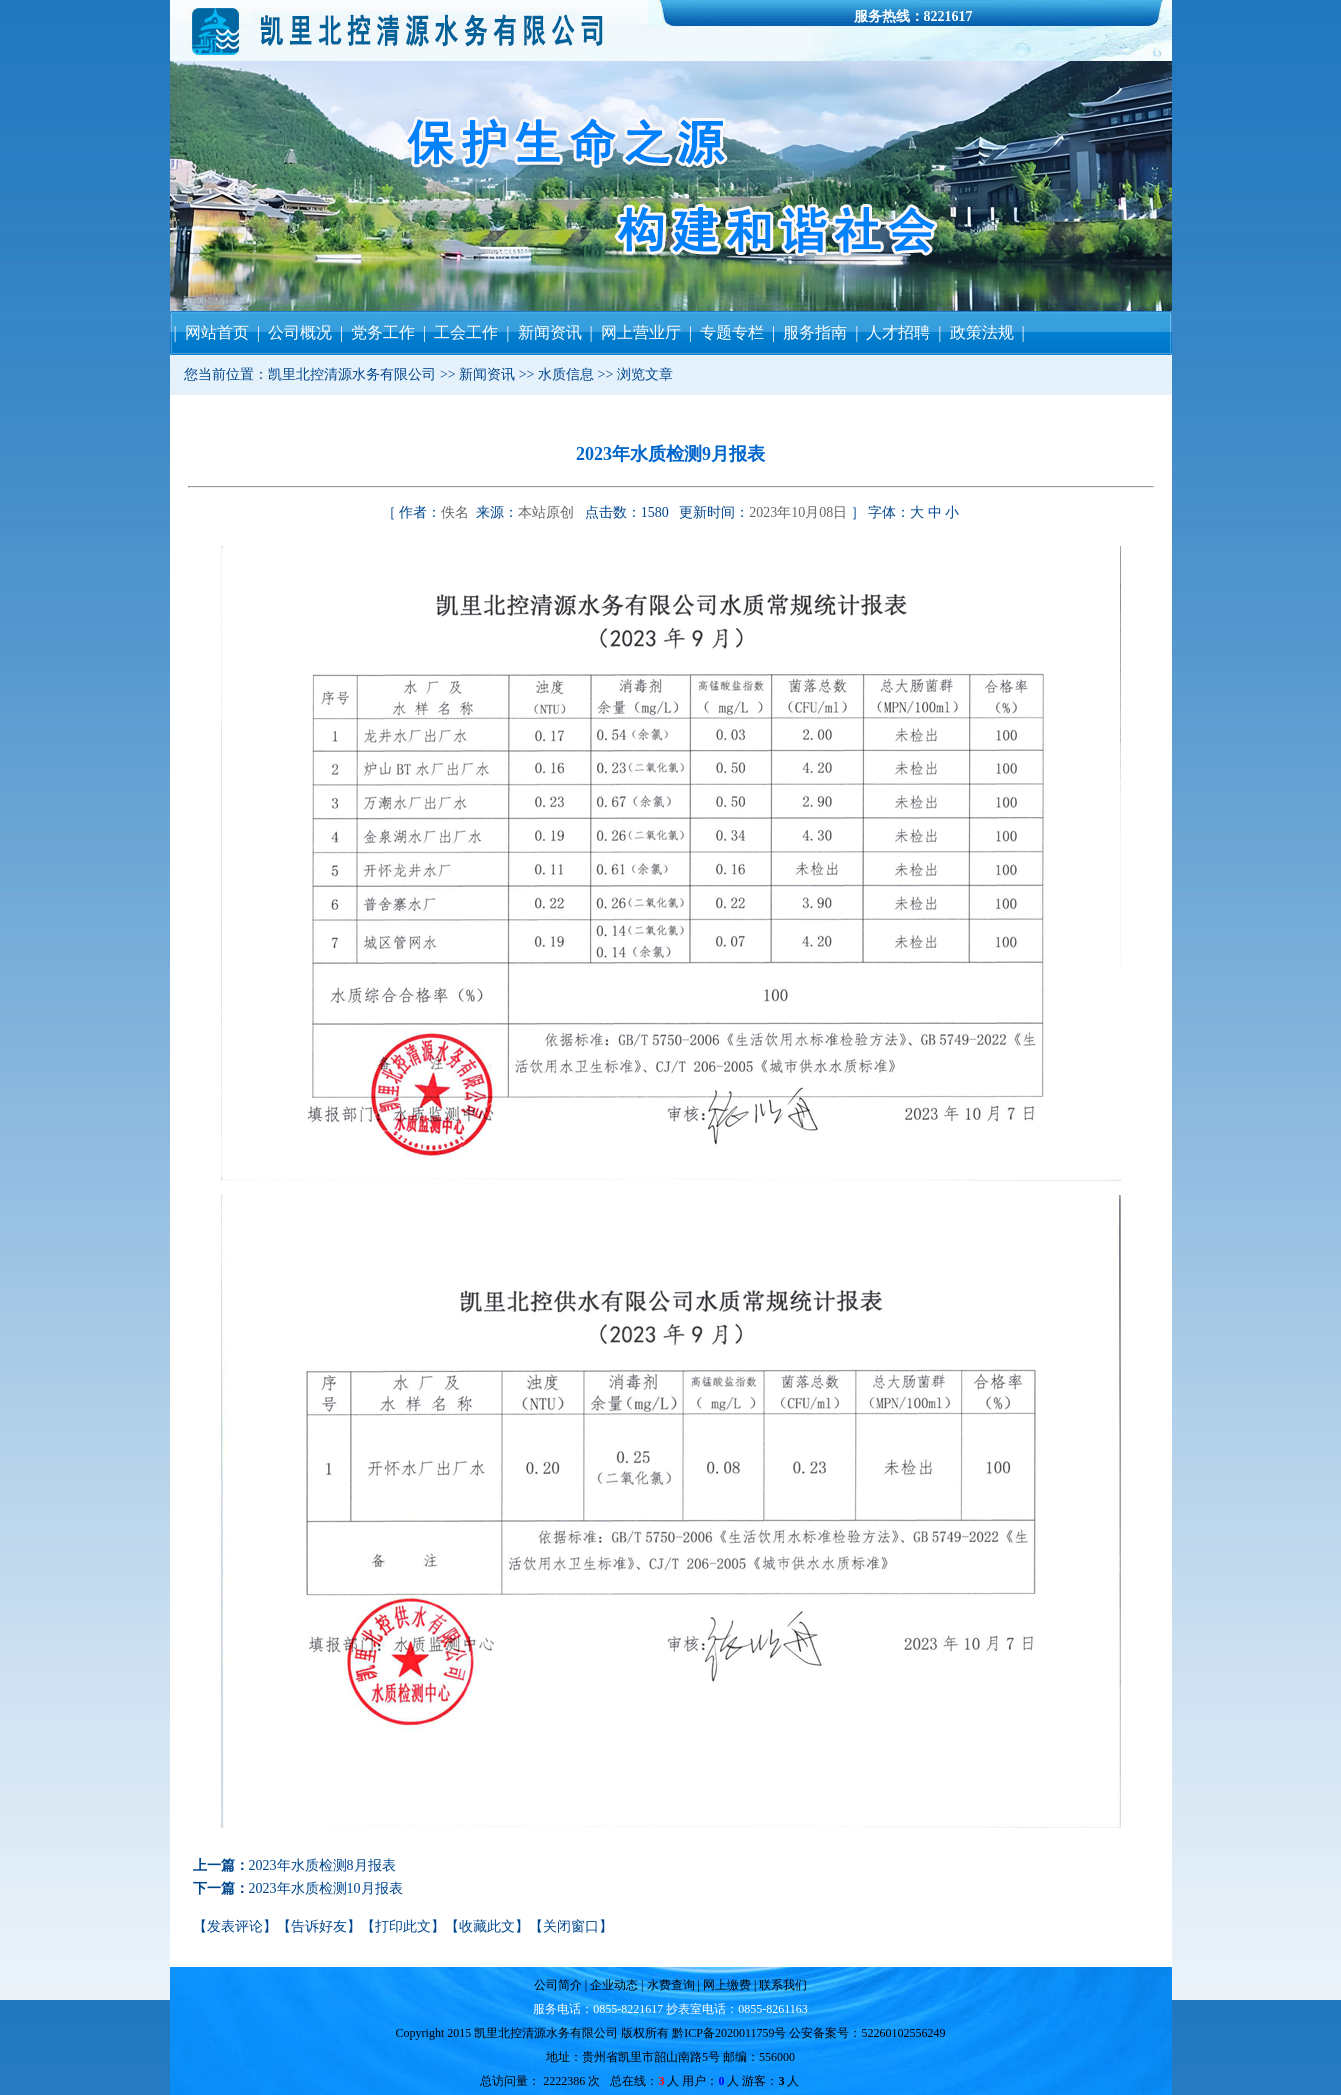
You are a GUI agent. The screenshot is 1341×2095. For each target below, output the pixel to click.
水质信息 (566, 374)
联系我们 (781, 1985)
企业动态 (614, 1985)
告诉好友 (319, 1926)
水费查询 (669, 1985)
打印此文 (403, 1926)
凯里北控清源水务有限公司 (352, 374)
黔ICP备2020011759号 (729, 2033)
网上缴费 (728, 1985)
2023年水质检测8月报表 (322, 1865)
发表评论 (235, 1926)
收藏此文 (487, 1926)
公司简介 (559, 1985)
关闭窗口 (571, 1926)
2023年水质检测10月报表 (326, 1888)
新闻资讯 (487, 374)
